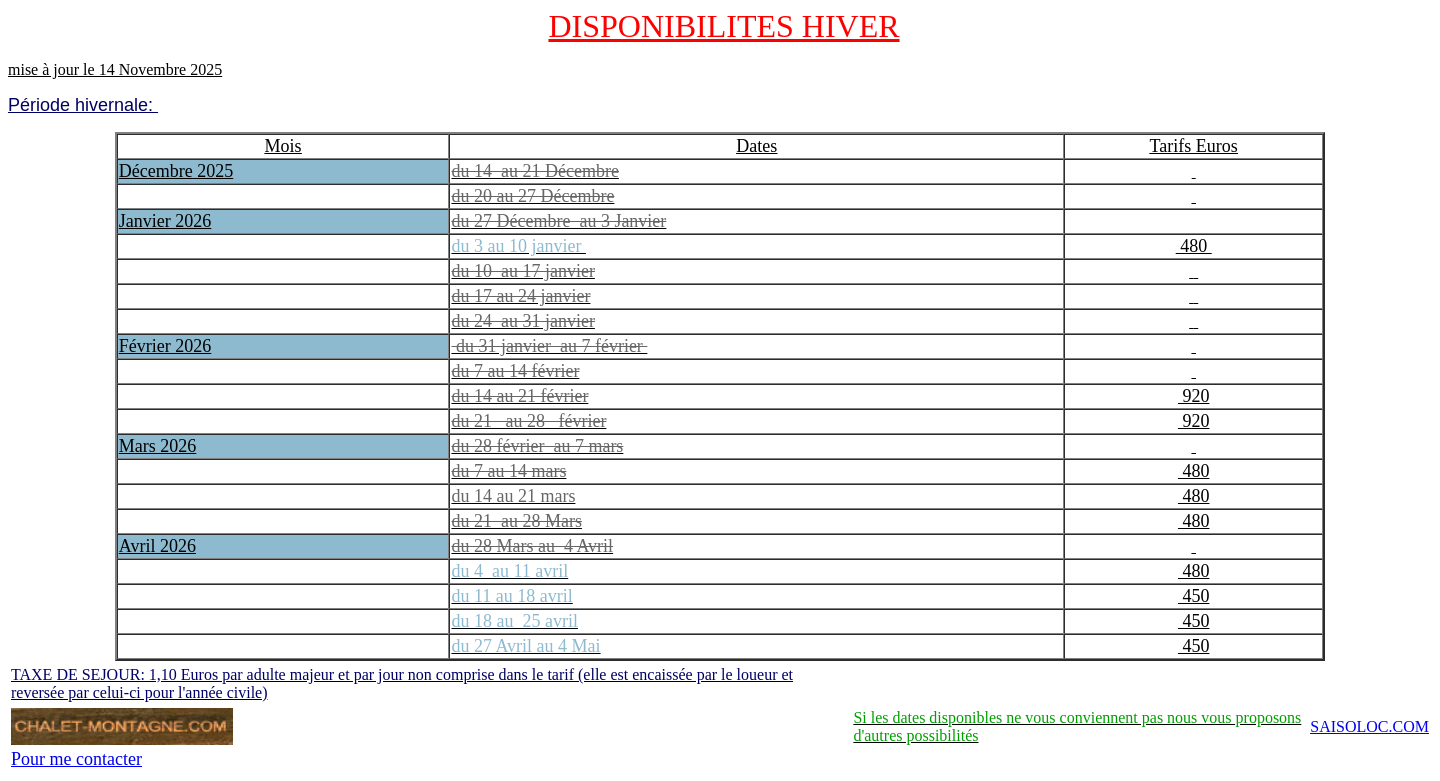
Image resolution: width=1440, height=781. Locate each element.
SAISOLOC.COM (1369, 726)
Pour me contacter (76, 759)
